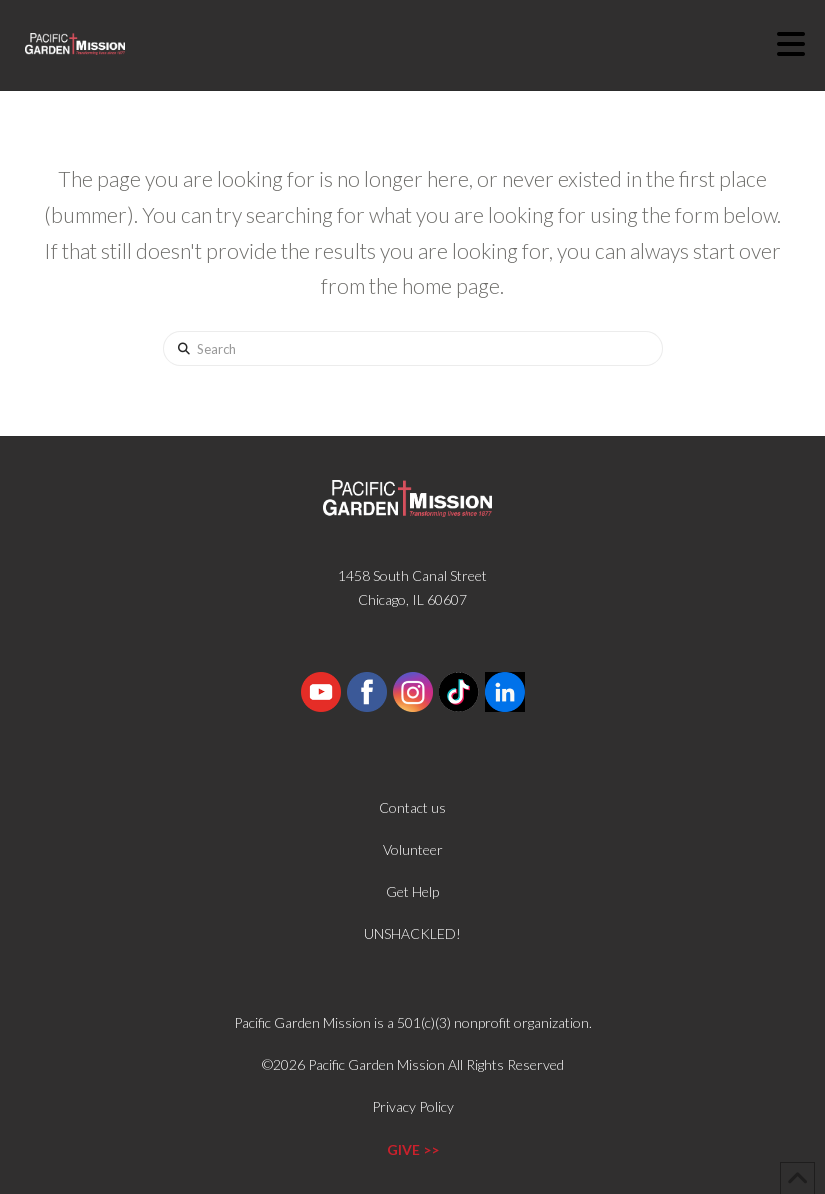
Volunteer (413, 849)
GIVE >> (413, 1149)
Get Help (412, 891)
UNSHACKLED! (412, 933)
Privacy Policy (413, 1106)
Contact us (412, 807)
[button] (801, 44)
